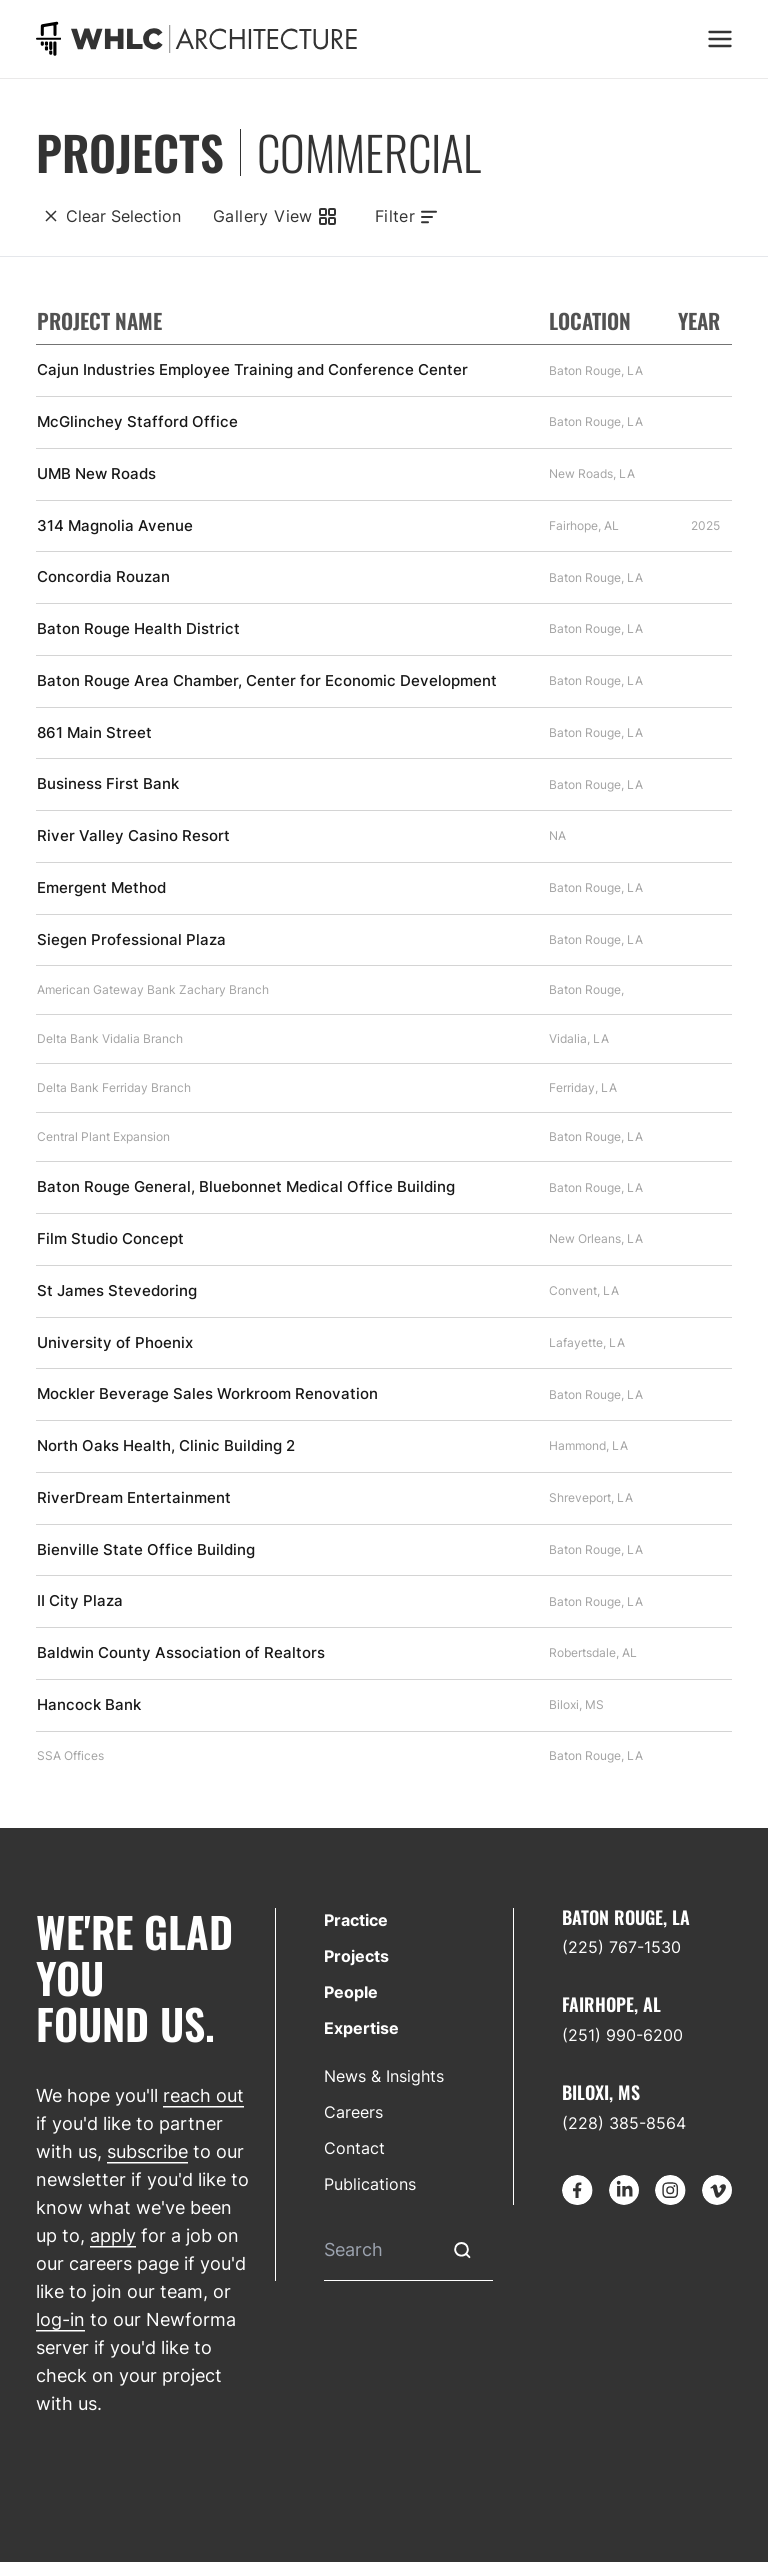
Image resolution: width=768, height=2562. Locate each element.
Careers (353, 2112)
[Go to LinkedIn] (624, 2190)
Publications (370, 2184)
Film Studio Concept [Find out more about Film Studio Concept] (110, 1239)
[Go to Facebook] (577, 2190)
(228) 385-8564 (624, 2123)
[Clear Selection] (108, 216)
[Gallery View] (273, 216)
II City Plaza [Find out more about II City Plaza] (80, 1601)
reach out (203, 2095)
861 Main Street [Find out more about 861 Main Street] (94, 733)
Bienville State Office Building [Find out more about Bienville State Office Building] (146, 1550)
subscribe (147, 2151)
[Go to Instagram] (670, 2190)
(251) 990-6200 (622, 2035)
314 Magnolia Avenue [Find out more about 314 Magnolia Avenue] (115, 526)
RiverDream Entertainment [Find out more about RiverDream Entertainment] (134, 1498)
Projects (356, 1956)
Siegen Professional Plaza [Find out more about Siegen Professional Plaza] (131, 940)
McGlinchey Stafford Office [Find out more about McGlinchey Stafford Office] (137, 422)
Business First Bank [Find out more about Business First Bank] (108, 784)
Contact (354, 2148)
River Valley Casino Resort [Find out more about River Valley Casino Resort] (133, 836)
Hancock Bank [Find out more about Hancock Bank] (89, 1705)
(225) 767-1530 (621, 1947)
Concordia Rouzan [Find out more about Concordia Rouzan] (103, 577)
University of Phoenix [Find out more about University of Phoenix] (115, 1343)
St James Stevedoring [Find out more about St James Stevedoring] (117, 1291)
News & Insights (384, 2076)
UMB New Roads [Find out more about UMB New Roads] (96, 474)
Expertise (361, 2028)
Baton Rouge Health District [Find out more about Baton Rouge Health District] (138, 629)
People (351, 1992)
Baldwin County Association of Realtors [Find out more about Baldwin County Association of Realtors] (181, 1653)
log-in (60, 2319)
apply (113, 2235)
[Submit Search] (462, 2250)
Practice (356, 1920)
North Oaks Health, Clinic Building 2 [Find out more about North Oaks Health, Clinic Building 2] (166, 1446)
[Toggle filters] (407, 216)
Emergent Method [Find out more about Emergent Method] (101, 888)
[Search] (378, 2250)
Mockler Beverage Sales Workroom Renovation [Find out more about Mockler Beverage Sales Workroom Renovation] (207, 1394)
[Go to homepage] (196, 38)
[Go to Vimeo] (717, 2190)
